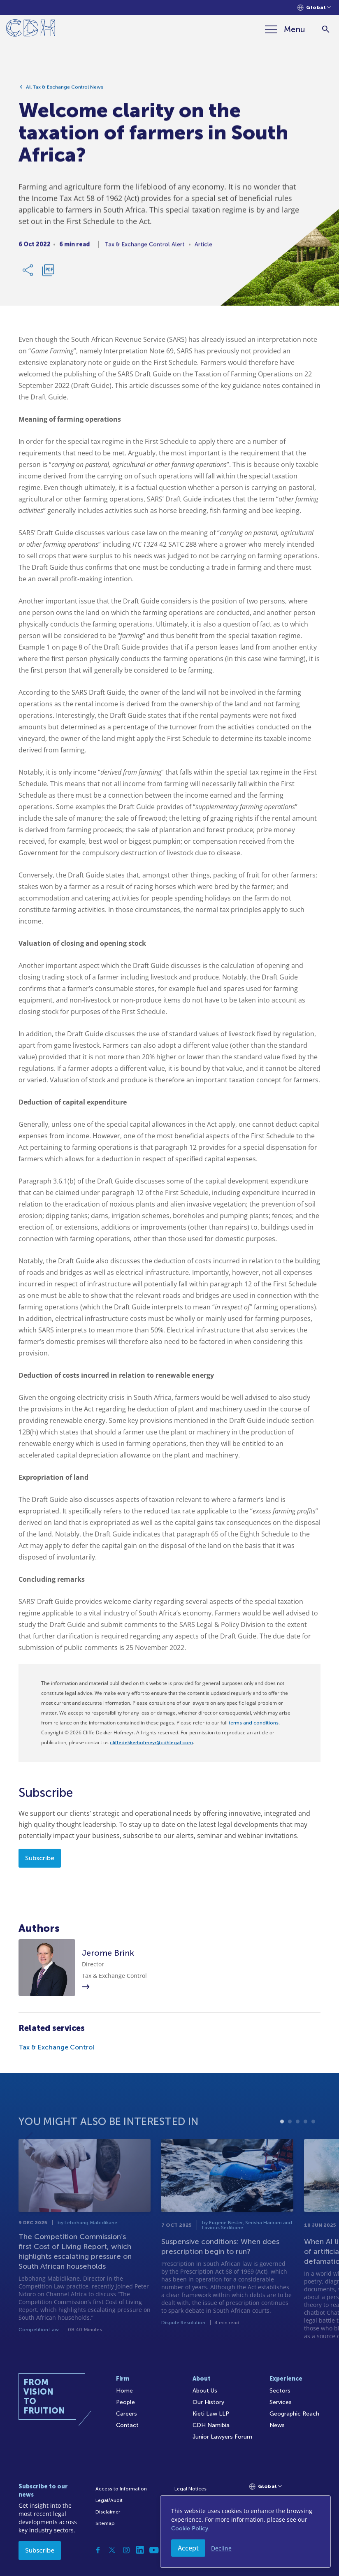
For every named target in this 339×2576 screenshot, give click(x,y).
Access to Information (121, 2489)
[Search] (325, 29)
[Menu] (285, 29)
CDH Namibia (211, 2425)
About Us (205, 2390)
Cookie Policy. (190, 2528)
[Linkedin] (140, 2550)
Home (124, 2390)
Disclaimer (107, 2512)
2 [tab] (290, 2141)
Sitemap (105, 2523)
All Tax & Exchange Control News (64, 90)
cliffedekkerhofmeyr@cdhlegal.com (151, 1742)
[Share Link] (28, 273)
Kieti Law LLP (211, 2413)
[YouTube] (154, 2550)
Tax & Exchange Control (56, 2047)
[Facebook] (98, 2550)
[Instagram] (126, 2550)
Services (280, 2402)
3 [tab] (298, 2141)
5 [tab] (313, 2141)
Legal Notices (190, 2489)
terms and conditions (254, 1723)
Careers (126, 2413)
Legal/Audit (109, 2500)
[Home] (30, 29)
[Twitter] (112, 2550)
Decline (221, 2548)
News (277, 2425)
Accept (188, 2548)
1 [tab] (282, 2141)
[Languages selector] (314, 8)
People (125, 2402)
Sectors (279, 2390)
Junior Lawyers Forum (222, 2436)
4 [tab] (305, 2141)
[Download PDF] (48, 273)
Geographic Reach (294, 2413)
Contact (127, 2425)
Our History (208, 2402)
